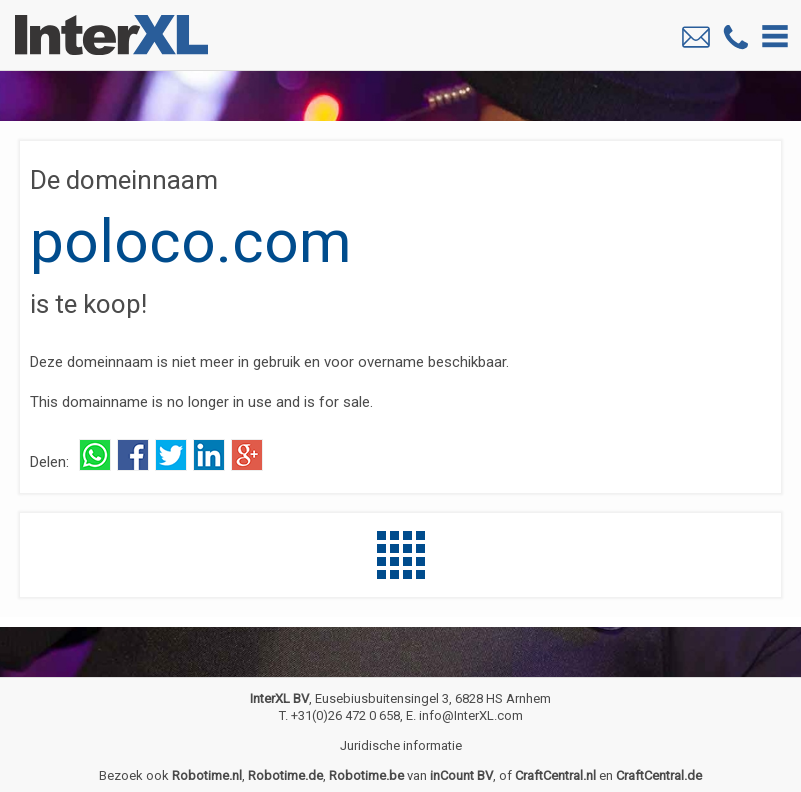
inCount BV (461, 775)
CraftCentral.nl (555, 775)
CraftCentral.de (659, 775)
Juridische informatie (401, 745)
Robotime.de (285, 775)
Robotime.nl (207, 775)
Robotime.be (366, 775)
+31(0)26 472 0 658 (345, 715)
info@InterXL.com (471, 715)
